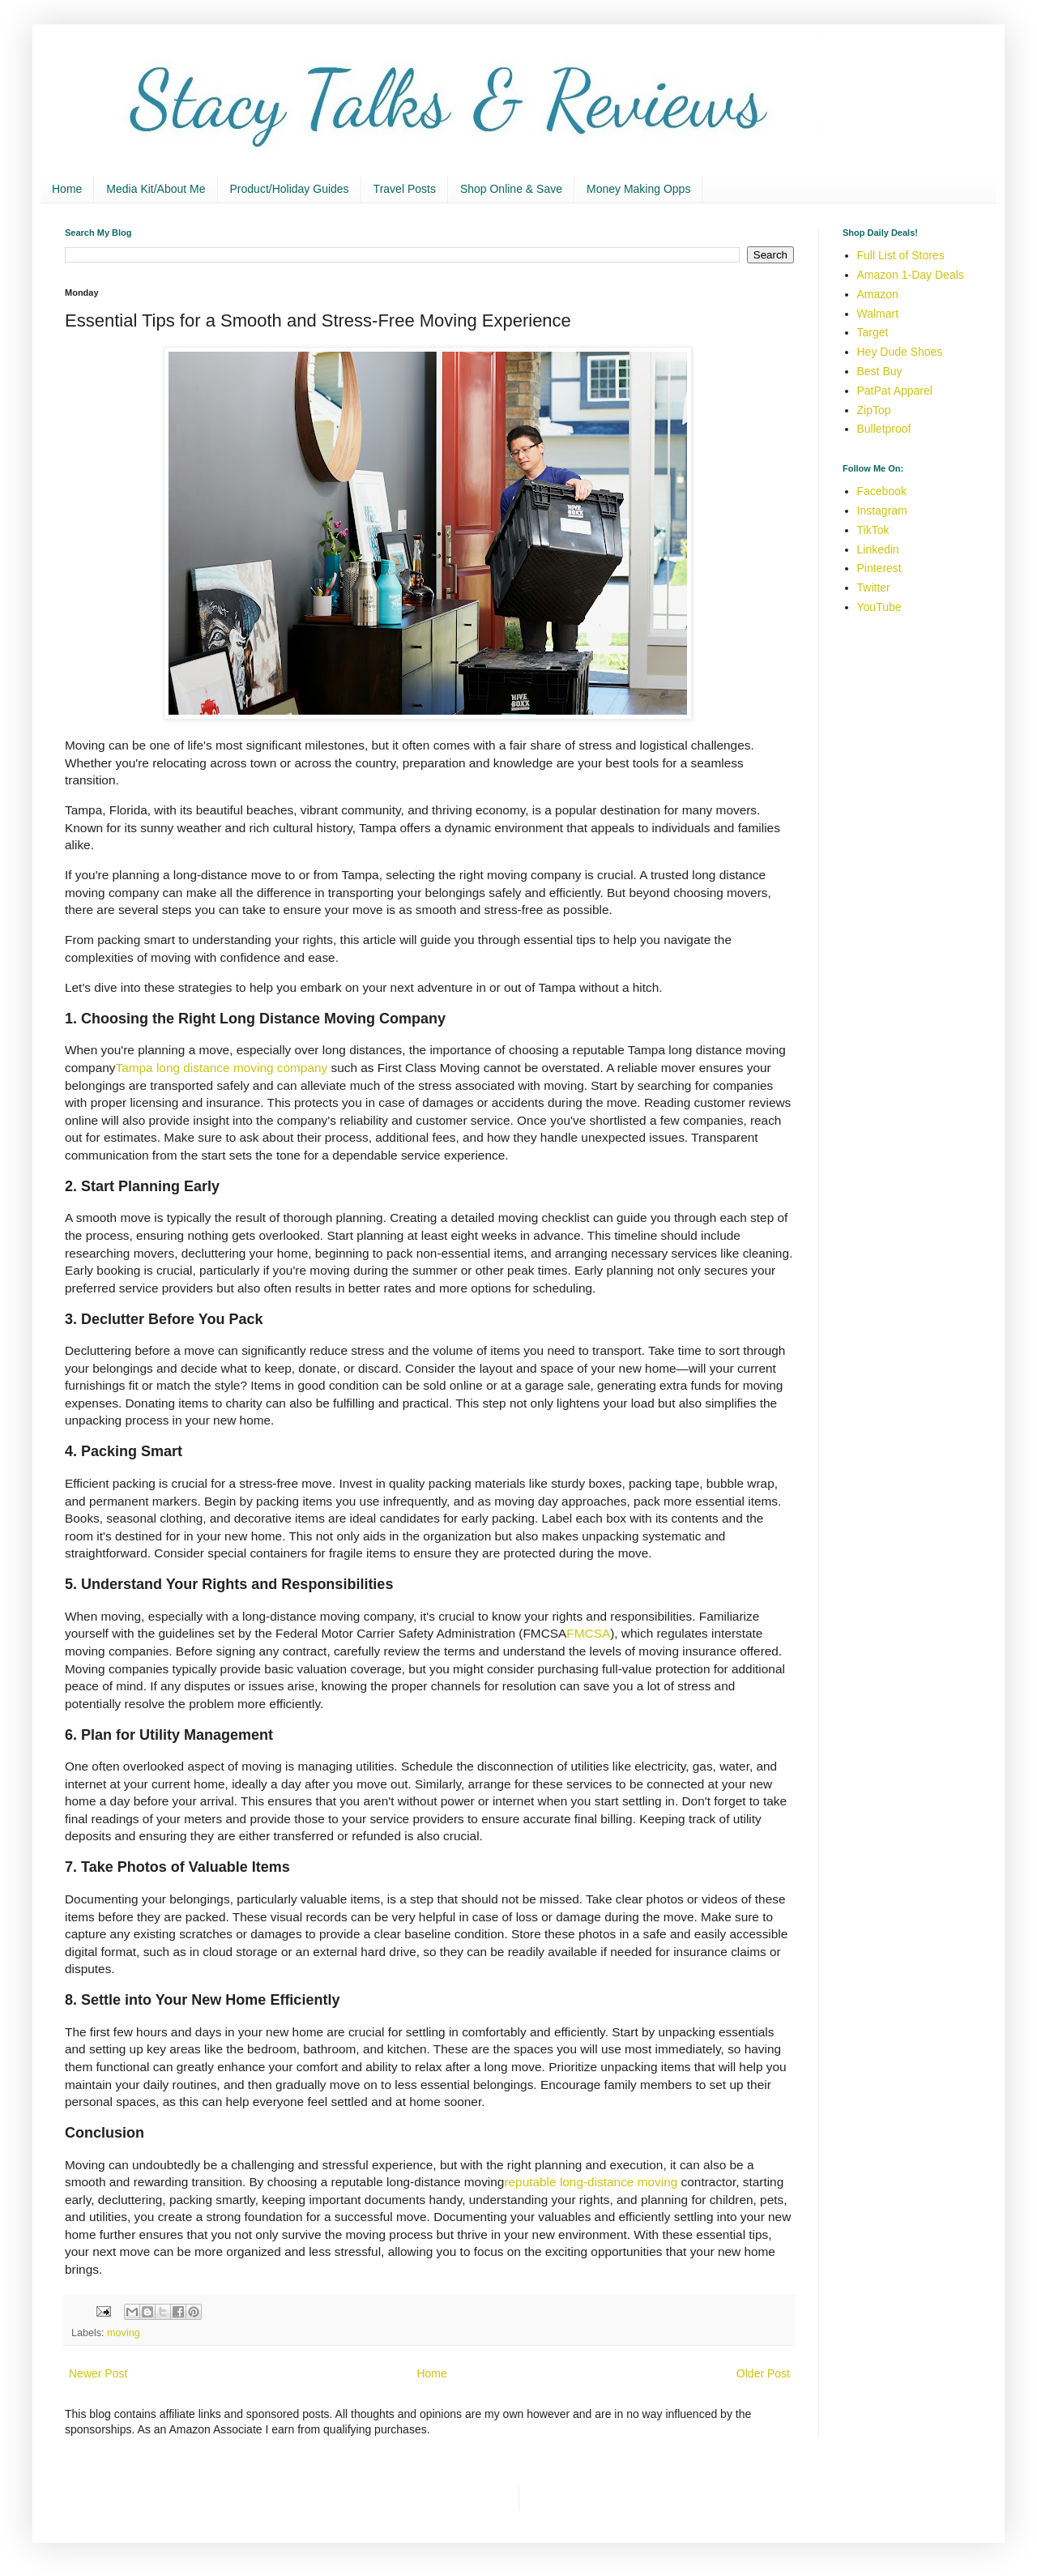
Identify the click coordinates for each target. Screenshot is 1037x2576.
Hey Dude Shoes (900, 351)
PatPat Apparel (894, 390)
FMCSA (588, 1633)
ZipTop (874, 410)
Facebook (882, 491)
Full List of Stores (901, 255)
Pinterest (879, 568)
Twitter (873, 587)
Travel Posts (404, 188)
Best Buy (880, 371)
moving (123, 2333)
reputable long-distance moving (590, 2182)
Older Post (763, 2373)
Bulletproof (884, 428)
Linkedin (878, 549)
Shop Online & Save (511, 188)
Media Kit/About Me (155, 188)
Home (67, 188)
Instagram (882, 510)
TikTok (873, 529)
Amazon (877, 294)
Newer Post (98, 2373)
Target (873, 332)
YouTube (879, 606)
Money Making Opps (638, 188)
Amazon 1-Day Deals (910, 274)
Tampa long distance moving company (221, 1067)
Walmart (878, 313)
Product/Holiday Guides (289, 188)
